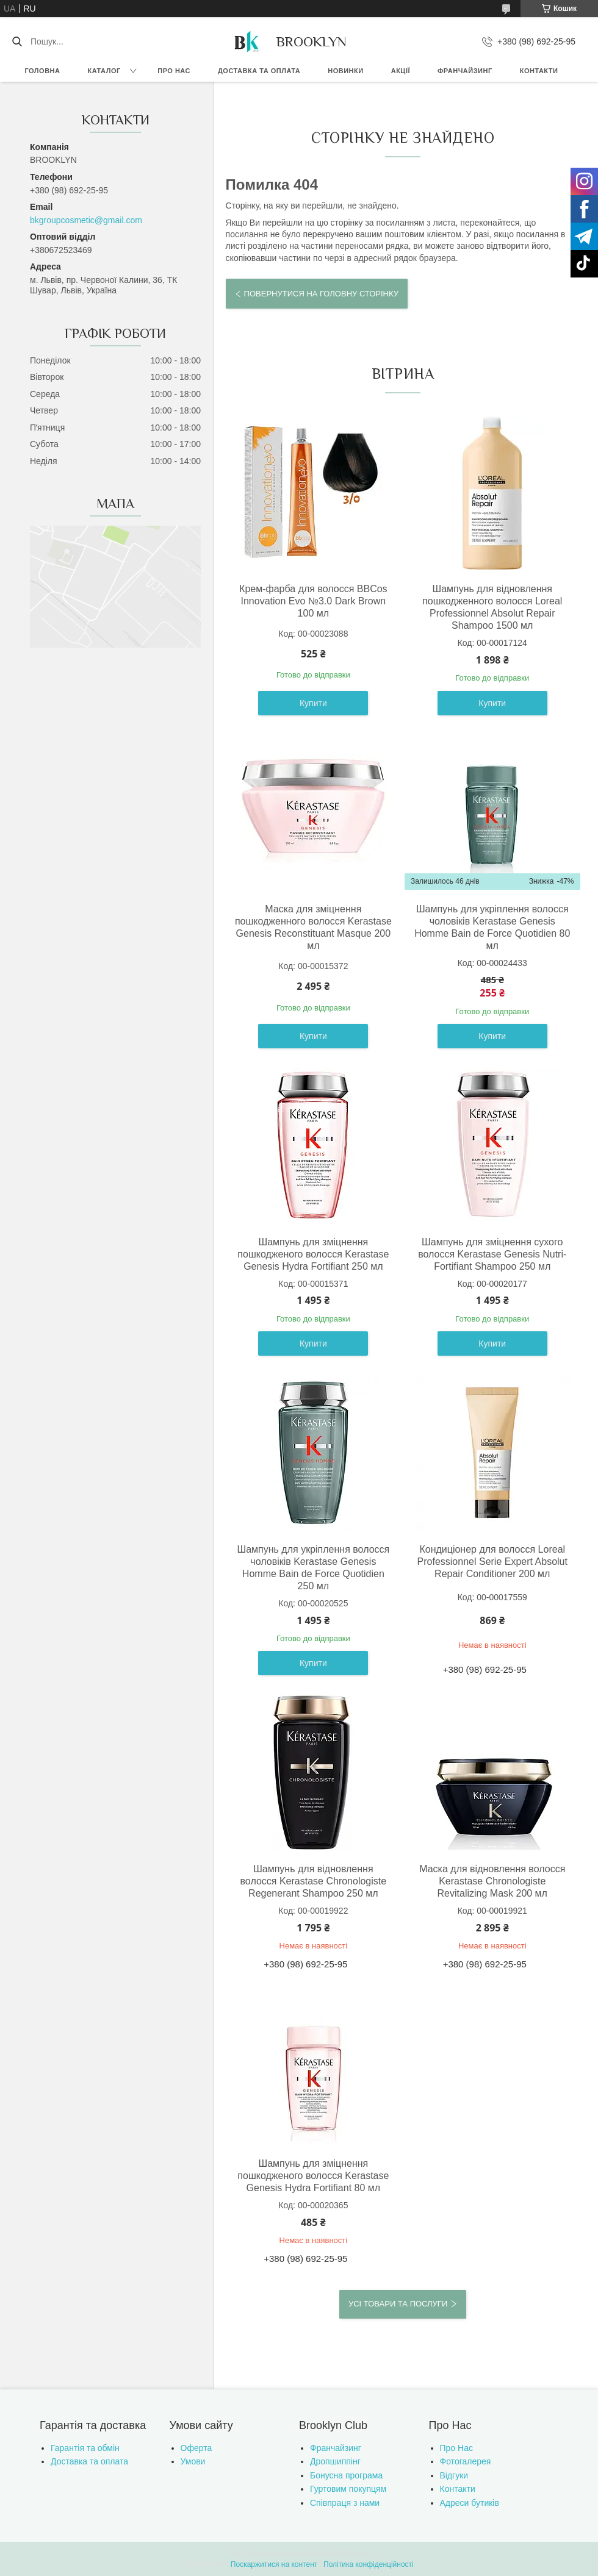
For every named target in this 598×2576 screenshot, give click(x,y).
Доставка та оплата (259, 70)
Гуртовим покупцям (348, 2489)
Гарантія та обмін (85, 2448)
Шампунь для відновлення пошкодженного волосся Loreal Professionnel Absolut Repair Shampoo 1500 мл (492, 607)
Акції (400, 70)
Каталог (103, 70)
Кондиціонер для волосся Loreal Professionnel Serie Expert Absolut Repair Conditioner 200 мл (492, 1561)
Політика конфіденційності (368, 2564)
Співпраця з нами (345, 2503)
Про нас (173, 70)
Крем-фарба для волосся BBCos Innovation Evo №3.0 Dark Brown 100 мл (313, 601)
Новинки (345, 70)
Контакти (539, 70)
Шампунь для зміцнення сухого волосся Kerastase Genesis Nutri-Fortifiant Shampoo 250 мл (492, 1254)
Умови (193, 2461)
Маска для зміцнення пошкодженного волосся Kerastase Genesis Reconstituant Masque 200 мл (313, 927)
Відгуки (454, 2475)
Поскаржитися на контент (274, 2564)
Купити (313, 703)
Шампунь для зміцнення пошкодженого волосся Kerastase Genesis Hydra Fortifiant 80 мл (313, 2175)
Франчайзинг (465, 70)
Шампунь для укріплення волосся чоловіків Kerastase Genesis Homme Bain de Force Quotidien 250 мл (313, 1567)
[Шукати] (17, 41)
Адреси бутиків (469, 2503)
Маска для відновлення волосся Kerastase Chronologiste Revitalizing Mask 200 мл (492, 1881)
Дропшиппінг (335, 2461)
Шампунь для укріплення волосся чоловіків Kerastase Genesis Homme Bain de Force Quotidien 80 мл (492, 927)
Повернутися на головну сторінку (321, 293)
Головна (42, 70)
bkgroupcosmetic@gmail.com (86, 220)
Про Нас (456, 2448)
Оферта (196, 2448)
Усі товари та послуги (397, 2303)
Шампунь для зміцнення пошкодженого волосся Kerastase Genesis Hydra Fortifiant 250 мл (313, 1254)
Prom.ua (356, 2553)
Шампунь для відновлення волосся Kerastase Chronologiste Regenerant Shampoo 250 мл (313, 1881)
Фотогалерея (465, 2461)
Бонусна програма (346, 2475)
